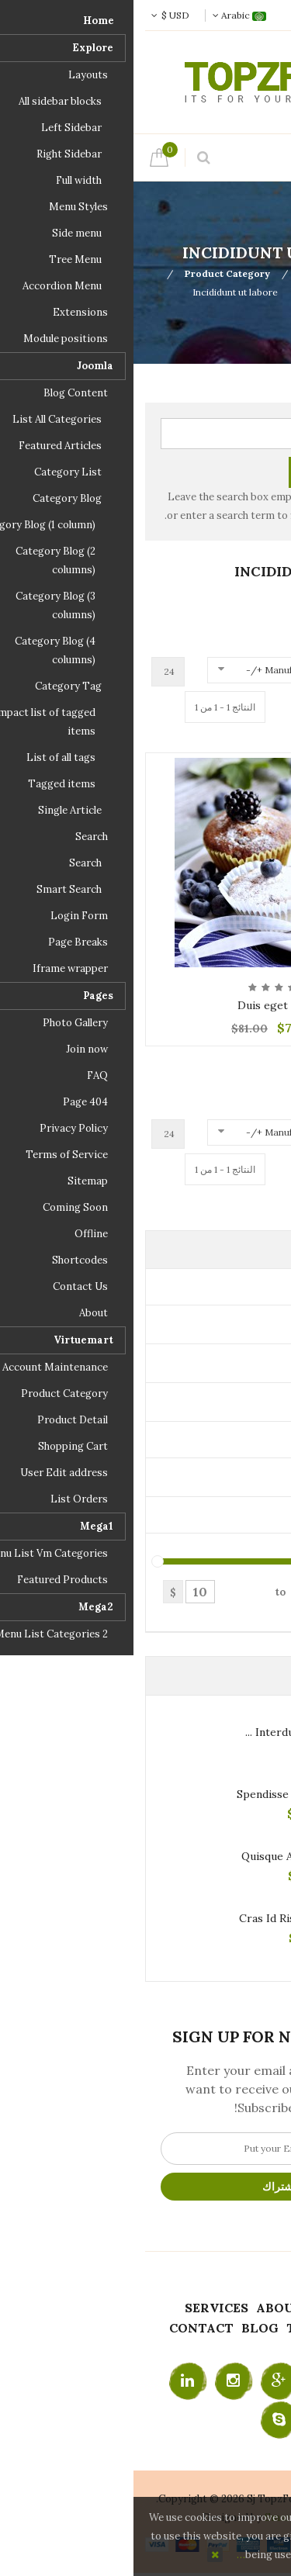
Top (273, 273)
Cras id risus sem (152, 1918)
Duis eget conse (146, 1005)
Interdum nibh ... (155, 1732)
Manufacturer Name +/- (166, 670)
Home (219, 2307)
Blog (126, 2328)
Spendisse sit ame (150, 1794)
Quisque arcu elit (153, 1856)
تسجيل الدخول (200, 15)
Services (83, 2307)
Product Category (94, 273)
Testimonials (204, 2328)
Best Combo (204, 292)
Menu (237, 157)
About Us (157, 2307)
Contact (68, 2328)
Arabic (106, 15)
